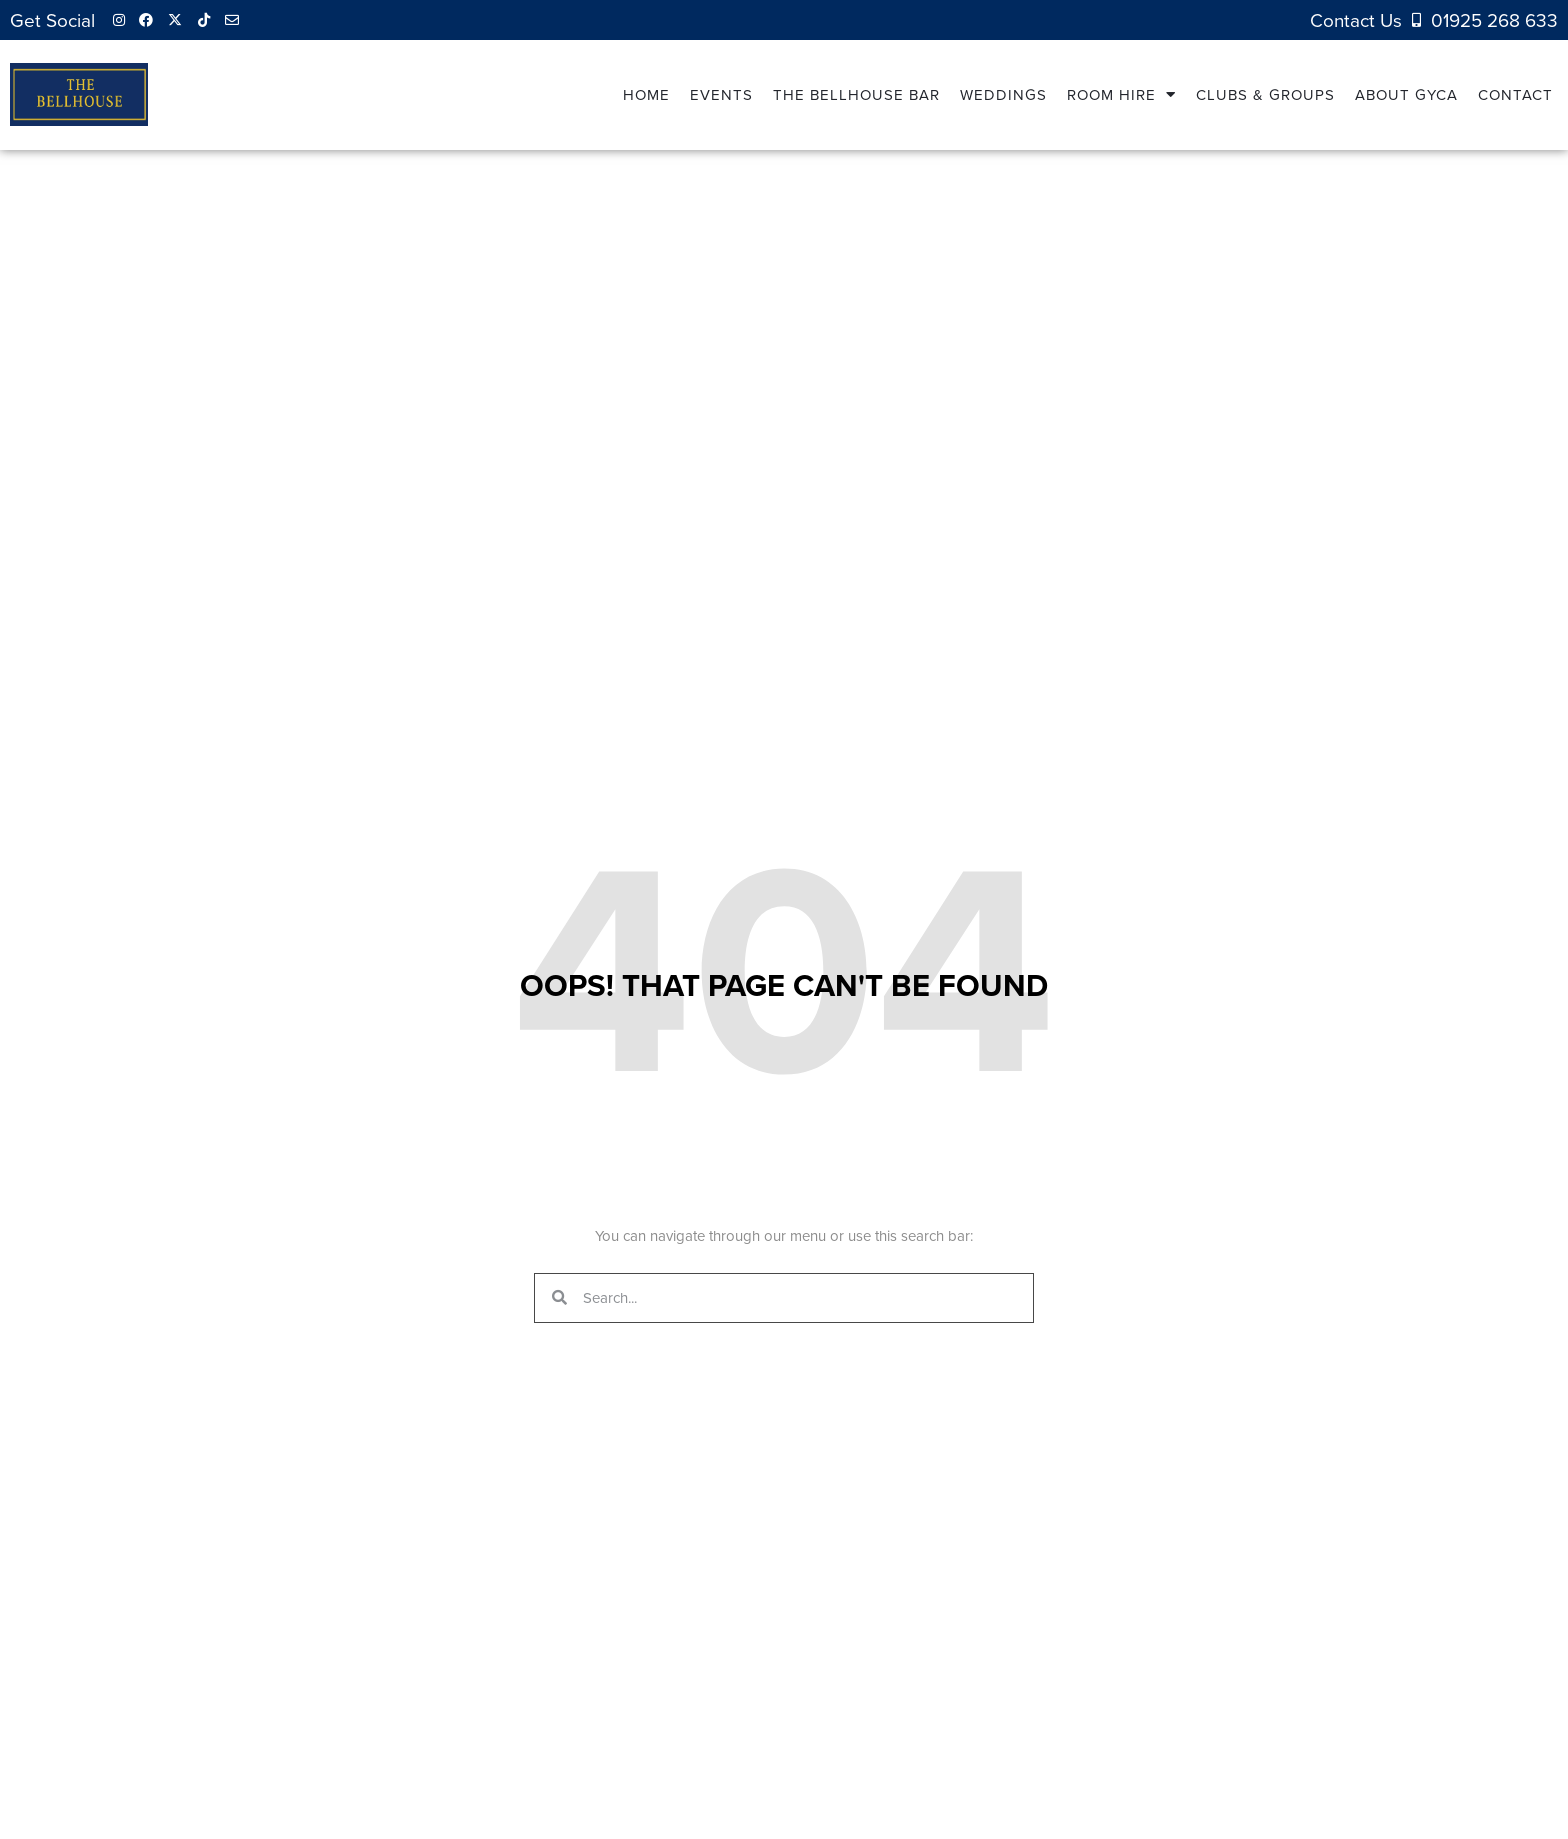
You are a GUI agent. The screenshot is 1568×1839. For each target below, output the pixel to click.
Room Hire (1121, 94)
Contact (1515, 94)
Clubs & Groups (1265, 94)
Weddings (1003, 94)
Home (646, 94)
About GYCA (1406, 94)
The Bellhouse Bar (856, 94)
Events (721, 94)
